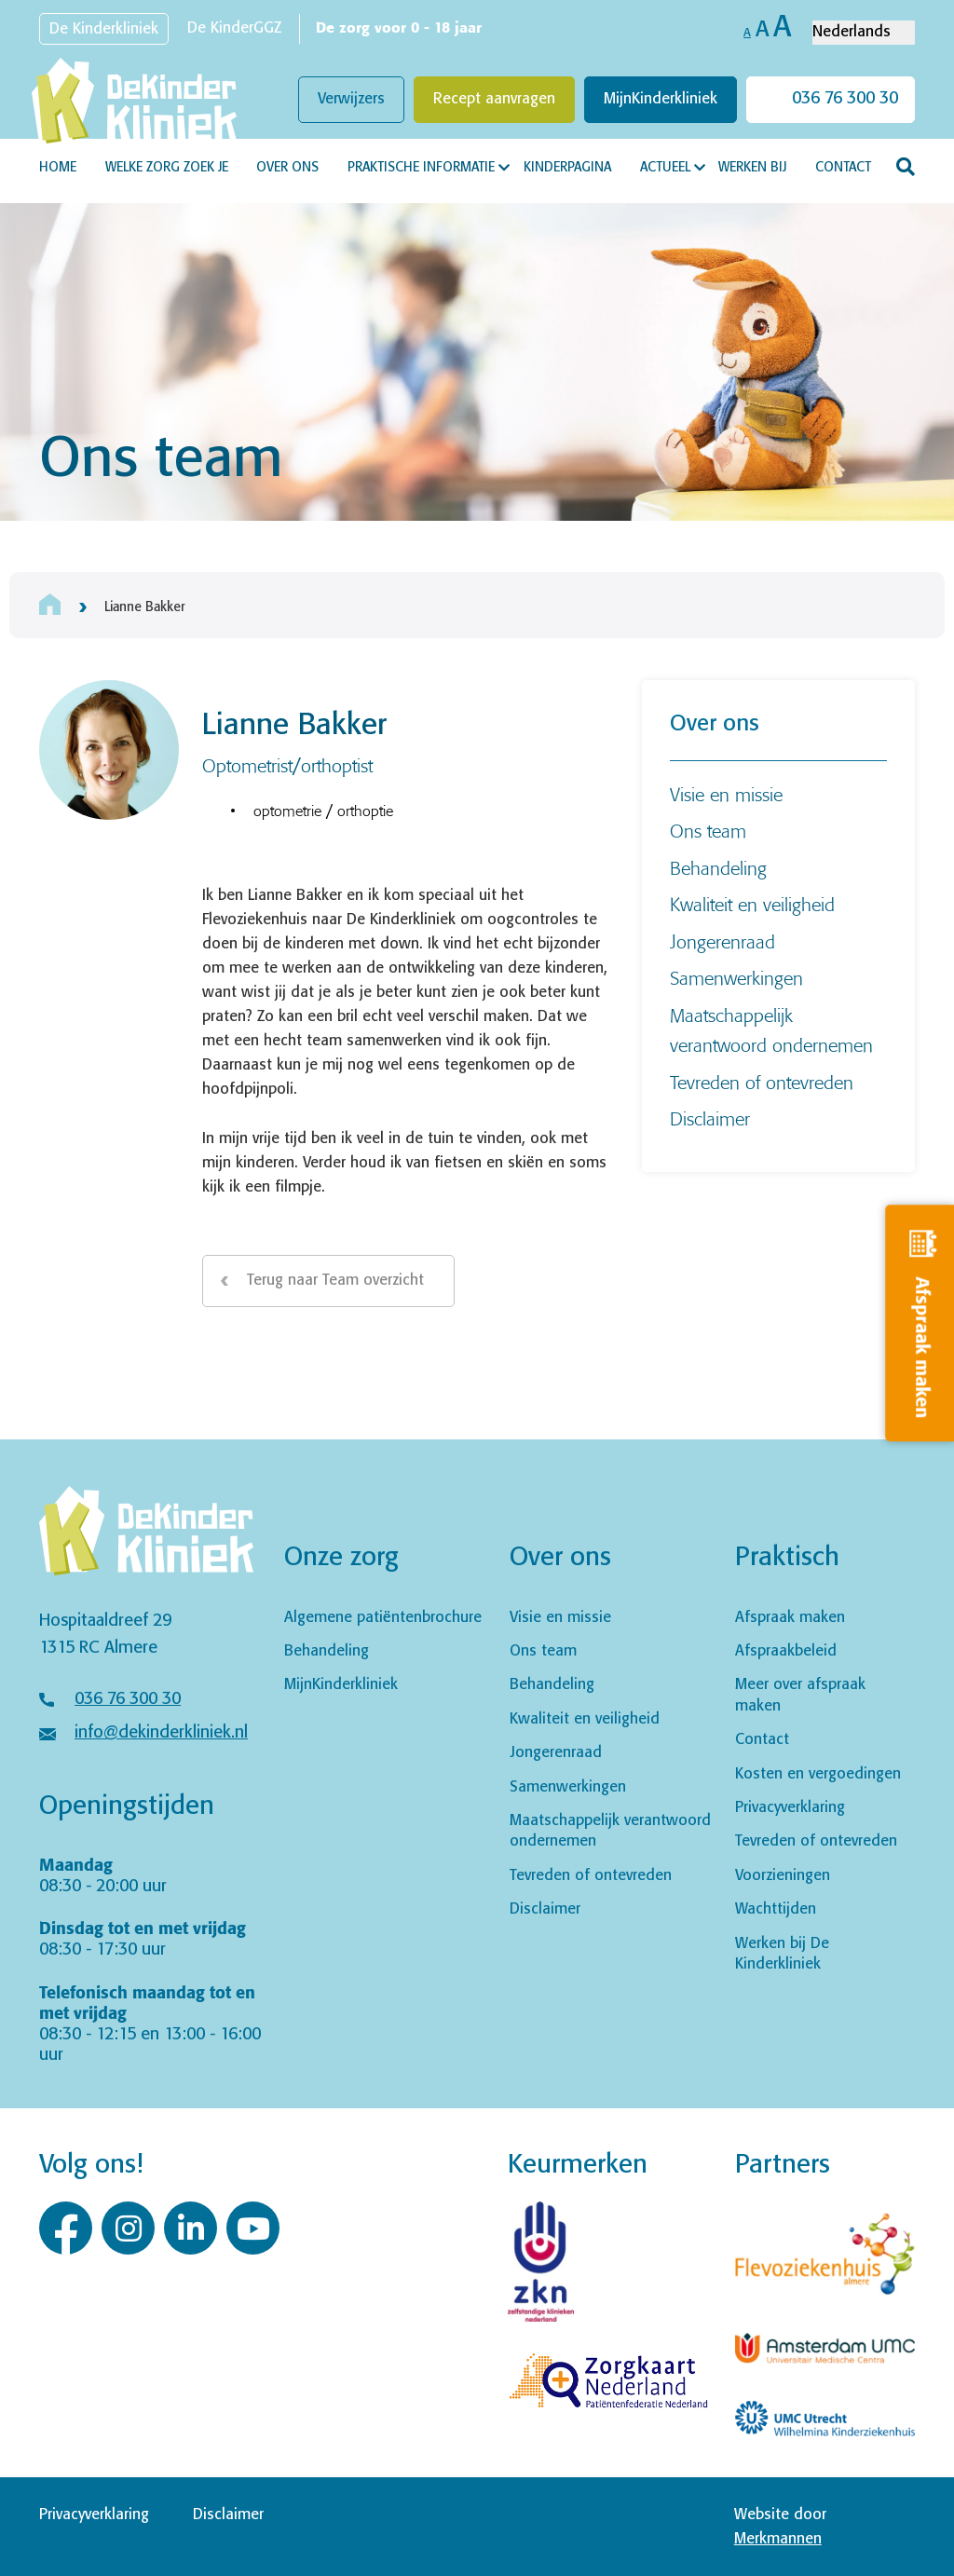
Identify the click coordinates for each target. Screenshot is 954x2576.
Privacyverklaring (790, 1808)
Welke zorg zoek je (166, 167)
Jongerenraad (722, 941)
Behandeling (718, 868)
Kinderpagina (567, 167)
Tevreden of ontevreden (761, 1082)
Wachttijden (775, 1909)
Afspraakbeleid (786, 1651)
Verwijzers (351, 99)
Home (57, 167)
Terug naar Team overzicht (335, 1280)
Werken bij (752, 167)
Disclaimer (710, 1118)
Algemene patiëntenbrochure (383, 1618)
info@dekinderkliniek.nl (161, 1732)
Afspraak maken (790, 1618)
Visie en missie (726, 794)
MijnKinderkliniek (660, 99)
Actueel (665, 167)
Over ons (287, 167)
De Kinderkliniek (103, 29)
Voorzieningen (782, 1876)
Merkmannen (778, 2539)
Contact (843, 167)
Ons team (708, 830)
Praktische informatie (421, 167)
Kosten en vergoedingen (818, 1774)
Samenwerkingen (736, 977)
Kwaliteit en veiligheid (752, 904)
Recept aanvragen (494, 99)
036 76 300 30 (845, 98)
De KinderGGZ (234, 28)
